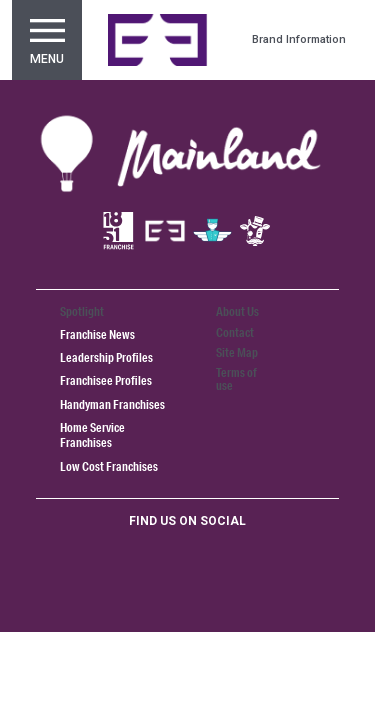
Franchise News (97, 334)
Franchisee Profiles (106, 380)
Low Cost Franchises (109, 466)
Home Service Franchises (92, 435)
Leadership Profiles (106, 357)
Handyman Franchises (112, 404)
